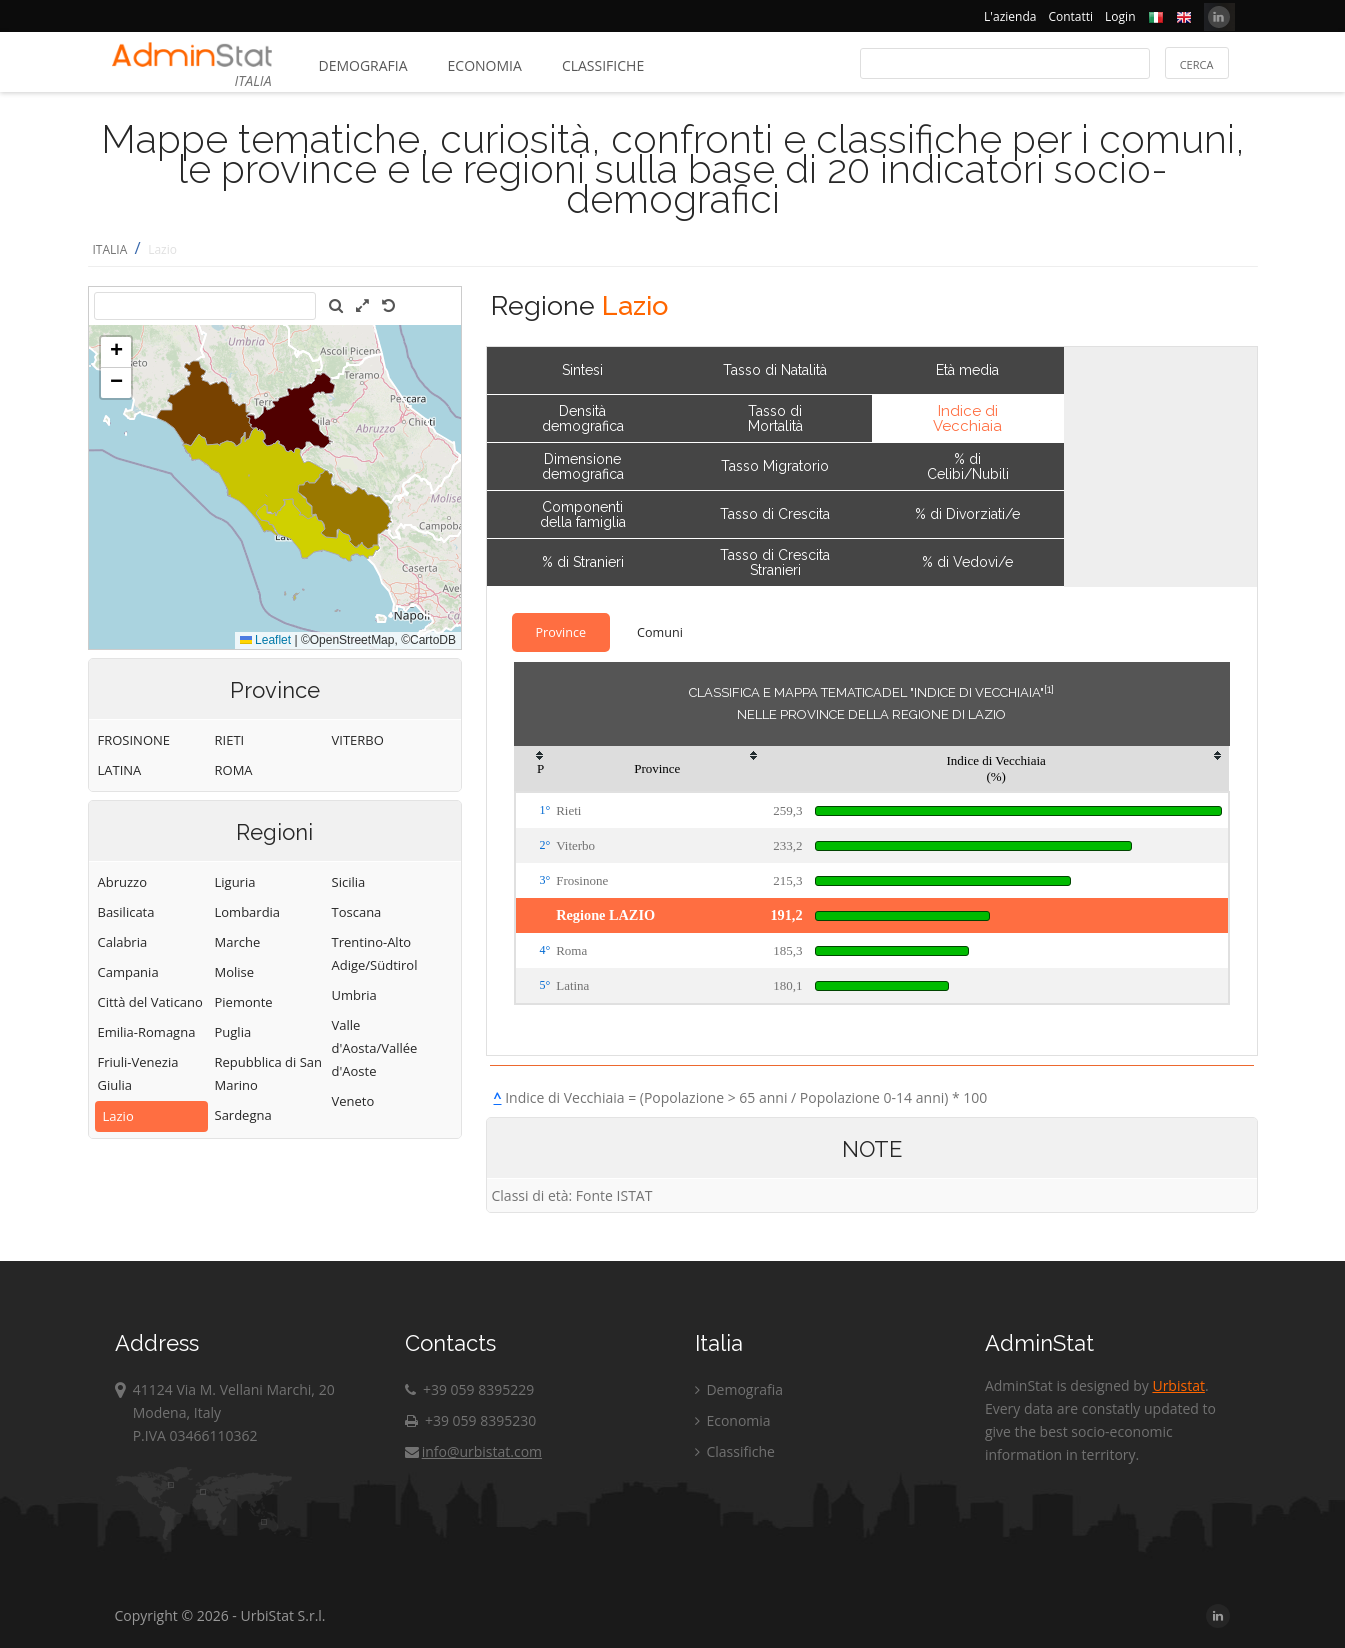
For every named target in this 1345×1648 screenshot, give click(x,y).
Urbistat (1178, 1385)
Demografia (363, 65)
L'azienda (1010, 16)
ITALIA (110, 249)
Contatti (1070, 16)
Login (1120, 16)
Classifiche (603, 65)
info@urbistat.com (473, 1451)
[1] (1049, 689)
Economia (485, 65)
